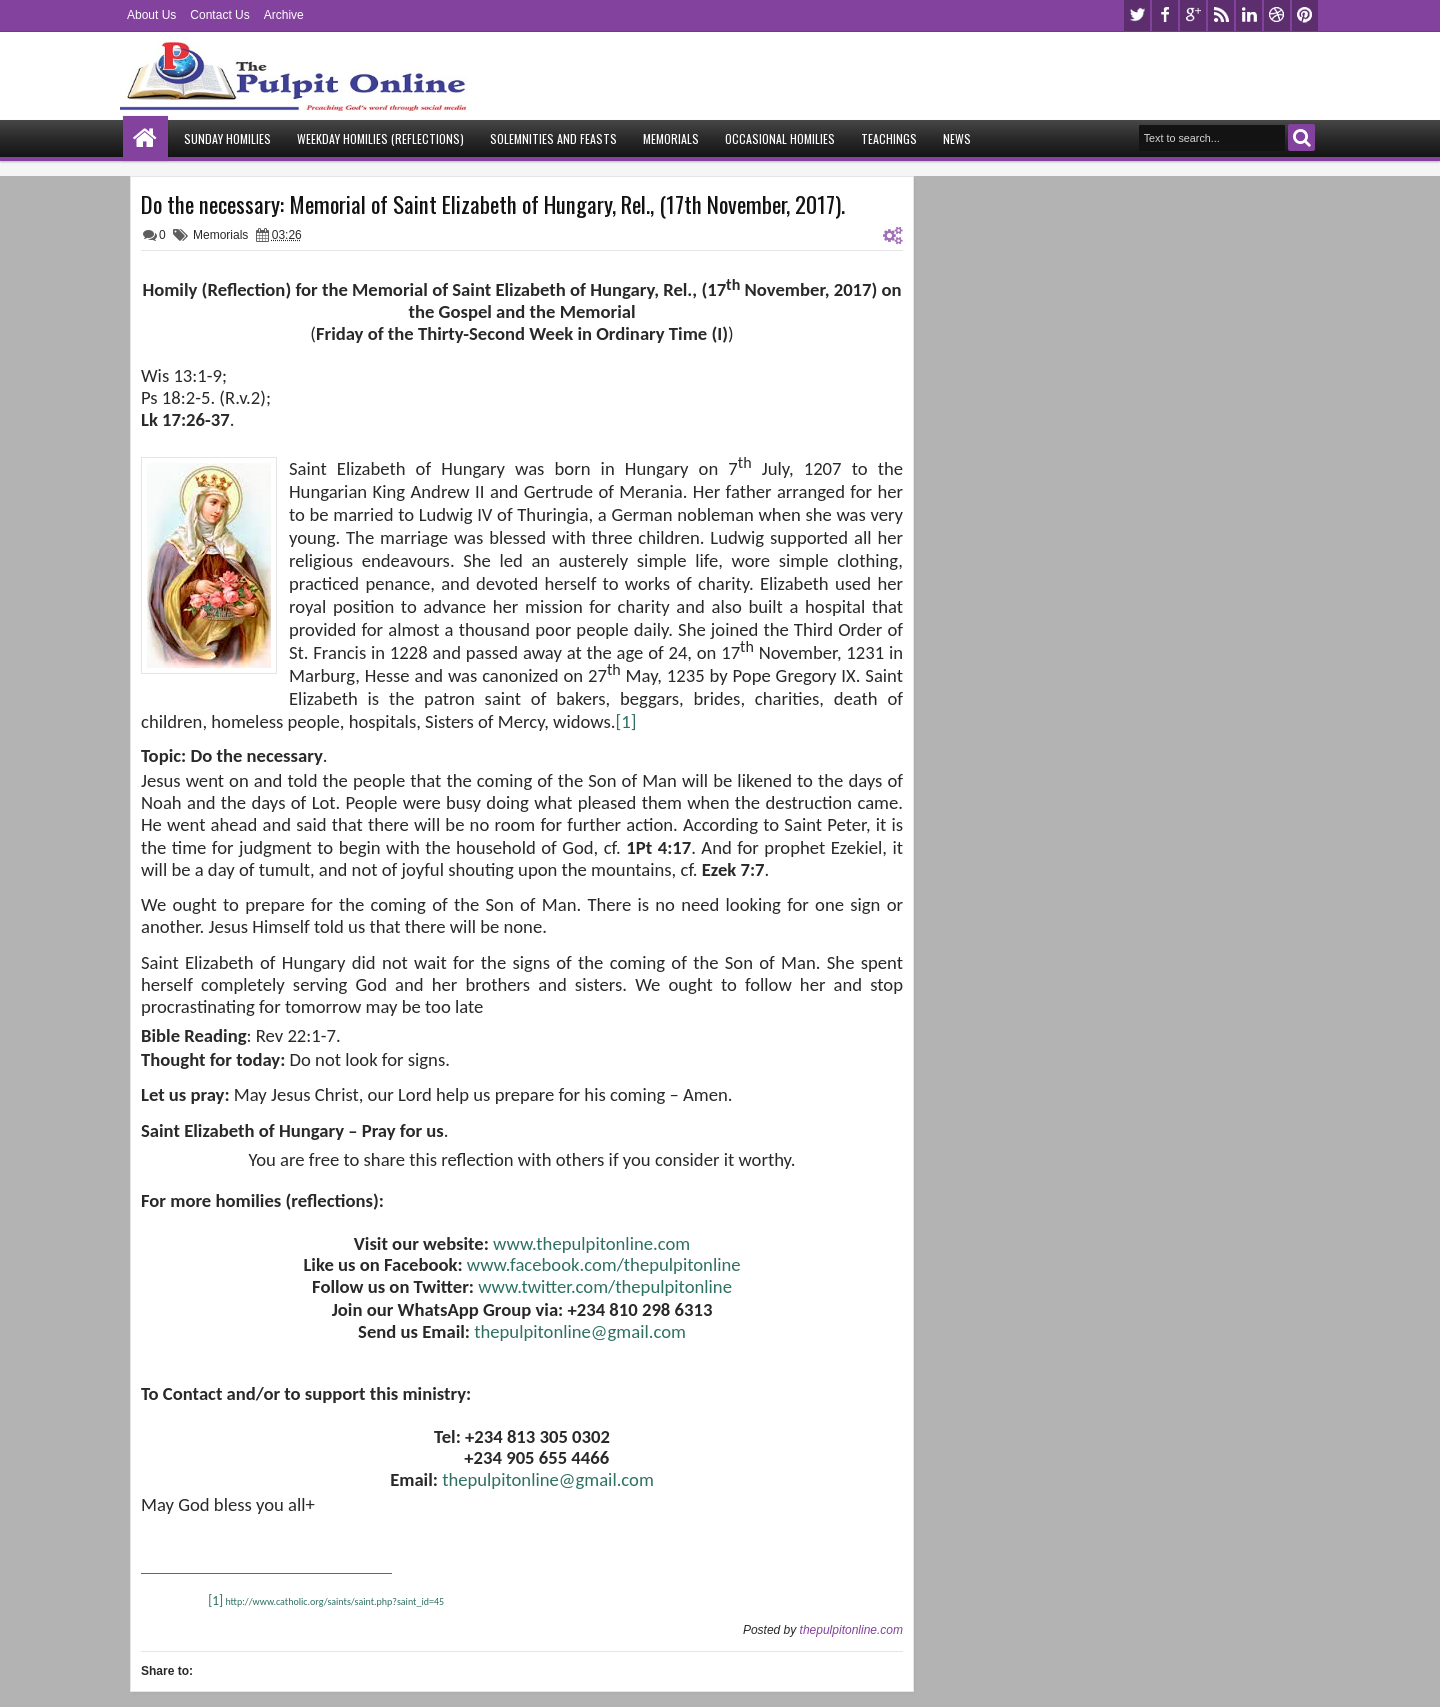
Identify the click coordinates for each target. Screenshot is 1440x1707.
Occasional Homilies (780, 138)
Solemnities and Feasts (553, 138)
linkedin (1249, 15)
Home (145, 138)
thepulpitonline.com (851, 1630)
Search (1301, 137)
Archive (284, 15)
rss (1221, 15)
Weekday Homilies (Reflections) (380, 138)
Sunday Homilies (227, 138)
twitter (1137, 15)
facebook (1165, 15)
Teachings (889, 138)
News (957, 138)
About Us (151, 15)
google (1193, 15)
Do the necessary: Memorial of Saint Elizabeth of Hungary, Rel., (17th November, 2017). (493, 204)
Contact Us (219, 15)
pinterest (1305, 15)
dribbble (1277, 15)
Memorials (671, 138)
